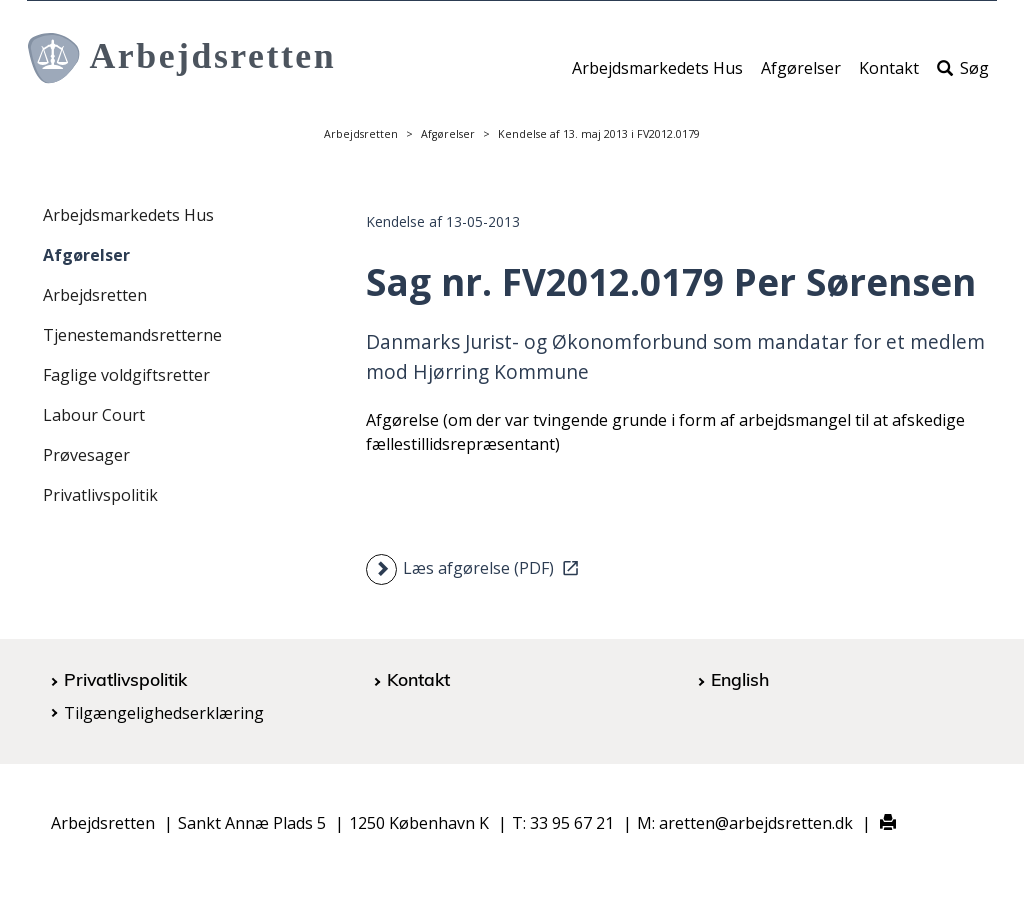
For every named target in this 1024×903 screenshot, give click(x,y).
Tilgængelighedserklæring (164, 713)
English (740, 679)
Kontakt (889, 77)
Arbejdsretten (361, 134)
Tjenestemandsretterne (132, 335)
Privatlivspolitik (100, 495)
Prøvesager (86, 455)
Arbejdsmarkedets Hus (657, 77)
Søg (963, 77)
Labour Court (94, 415)
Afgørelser (801, 77)
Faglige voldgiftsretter (126, 375)
